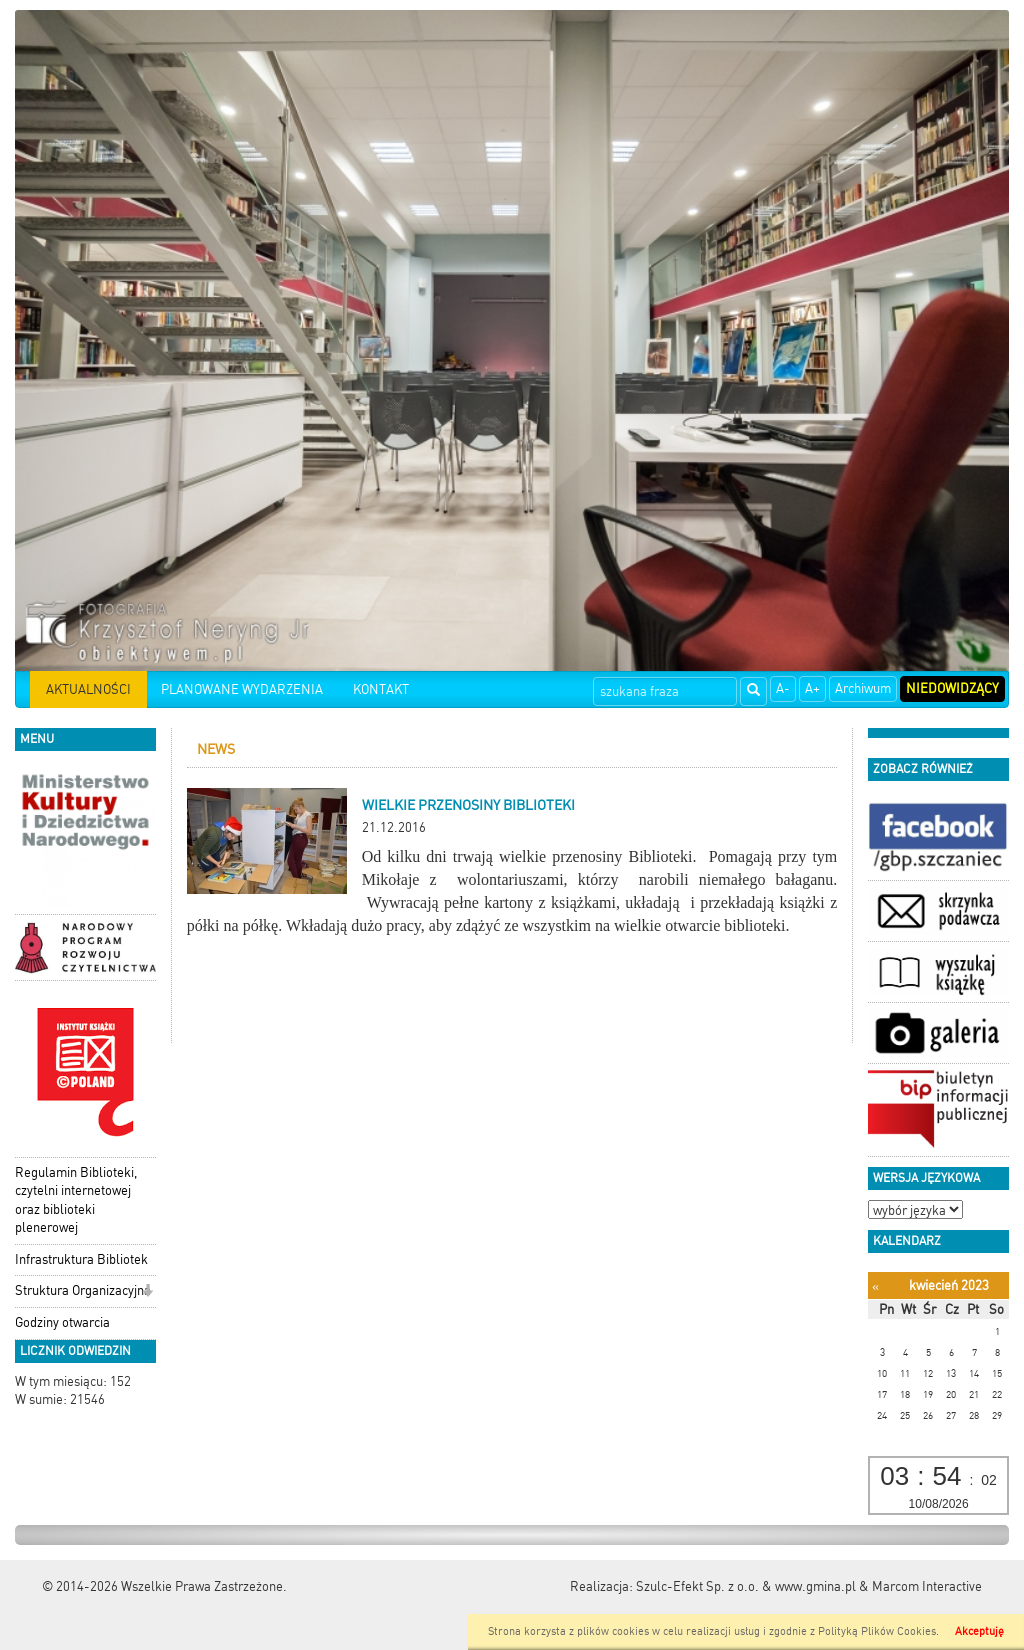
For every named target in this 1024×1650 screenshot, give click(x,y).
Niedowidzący (952, 688)
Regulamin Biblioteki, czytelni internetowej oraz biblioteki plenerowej (76, 1200)
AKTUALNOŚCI (88, 689)
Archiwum (863, 688)
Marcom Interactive (927, 1586)
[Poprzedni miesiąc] (875, 1286)
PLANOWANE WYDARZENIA (242, 689)
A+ (812, 688)
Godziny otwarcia (62, 1322)
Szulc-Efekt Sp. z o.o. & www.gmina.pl (746, 1586)
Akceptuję (979, 1631)
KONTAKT (381, 689)
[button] (147, 1292)
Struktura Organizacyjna (83, 1290)
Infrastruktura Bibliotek (81, 1259)
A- (783, 688)
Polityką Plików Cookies (877, 1631)
